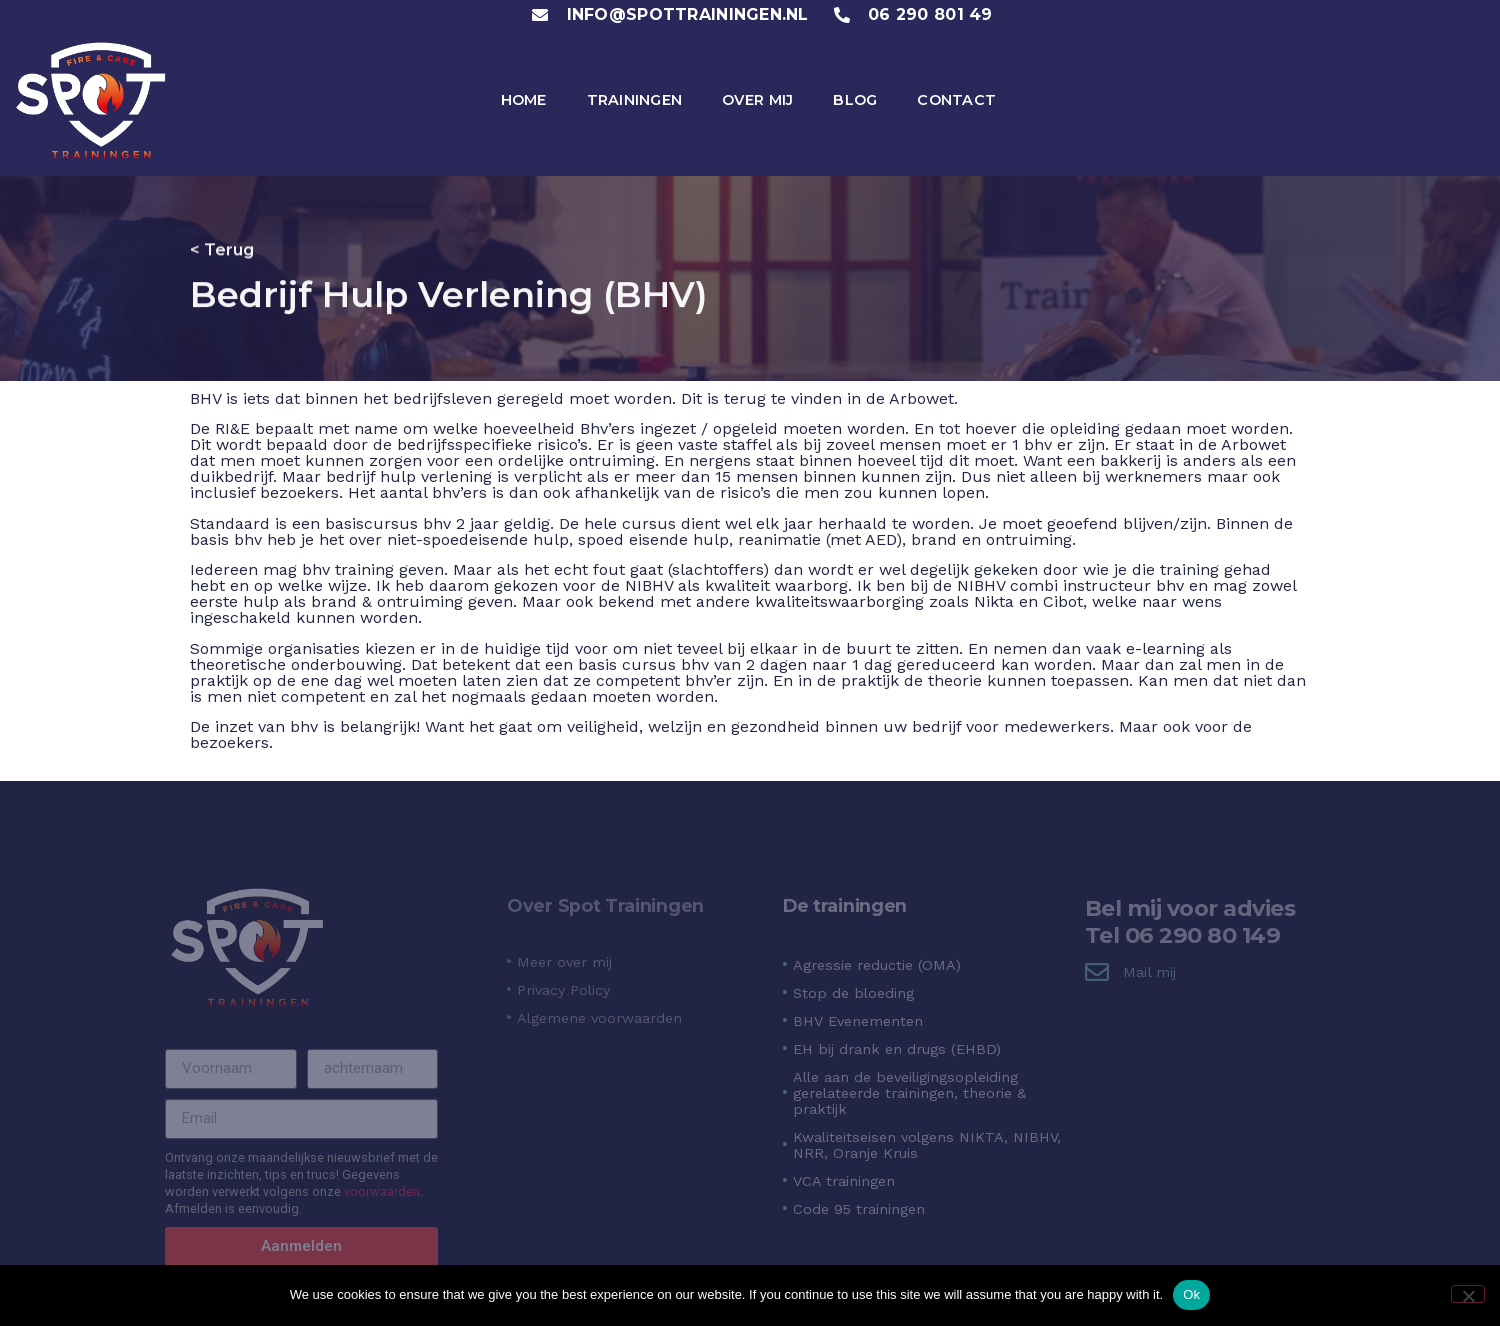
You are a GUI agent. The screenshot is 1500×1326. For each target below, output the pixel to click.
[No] (1468, 1294)
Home (524, 100)
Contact (956, 100)
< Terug (222, 247)
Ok (1191, 1294)
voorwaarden (382, 1191)
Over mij (757, 100)
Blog (855, 100)
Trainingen (635, 100)
